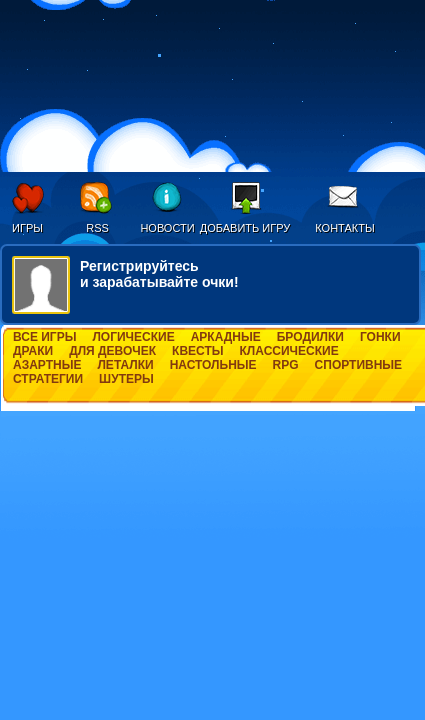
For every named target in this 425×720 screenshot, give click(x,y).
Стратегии (48, 379)
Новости (167, 228)
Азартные (47, 365)
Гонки (380, 337)
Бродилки (310, 337)
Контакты (344, 228)
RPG (286, 365)
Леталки (125, 365)
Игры (27, 228)
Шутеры (126, 379)
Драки (33, 351)
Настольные (213, 365)
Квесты (197, 351)
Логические (133, 337)
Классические (289, 351)
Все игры (44, 337)
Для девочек (112, 351)
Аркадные (226, 337)
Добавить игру (245, 228)
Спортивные (359, 365)
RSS (97, 228)
